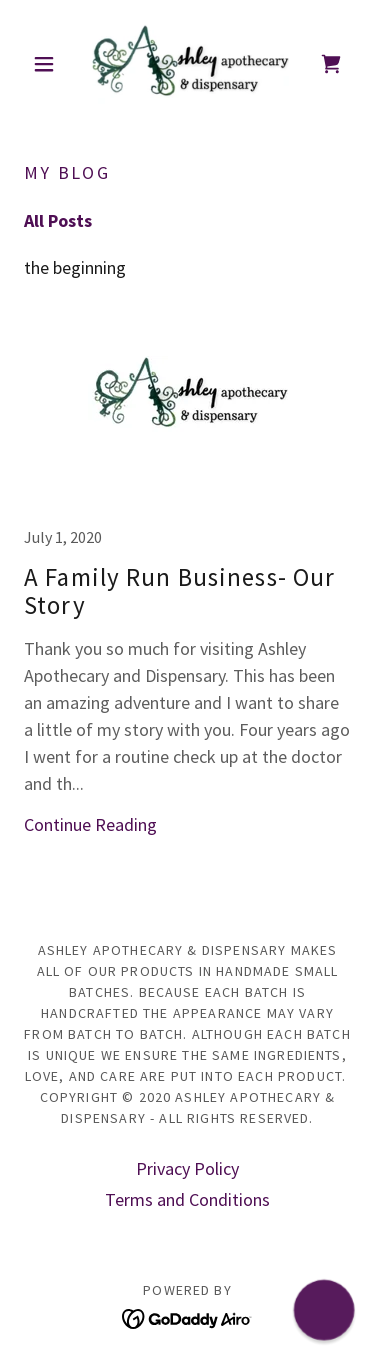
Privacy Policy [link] (187, 1168)
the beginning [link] (75, 267)
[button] (48, 64)
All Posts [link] (58, 220)
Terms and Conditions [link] (187, 1199)
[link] (187, 64)
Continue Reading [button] (90, 824)
